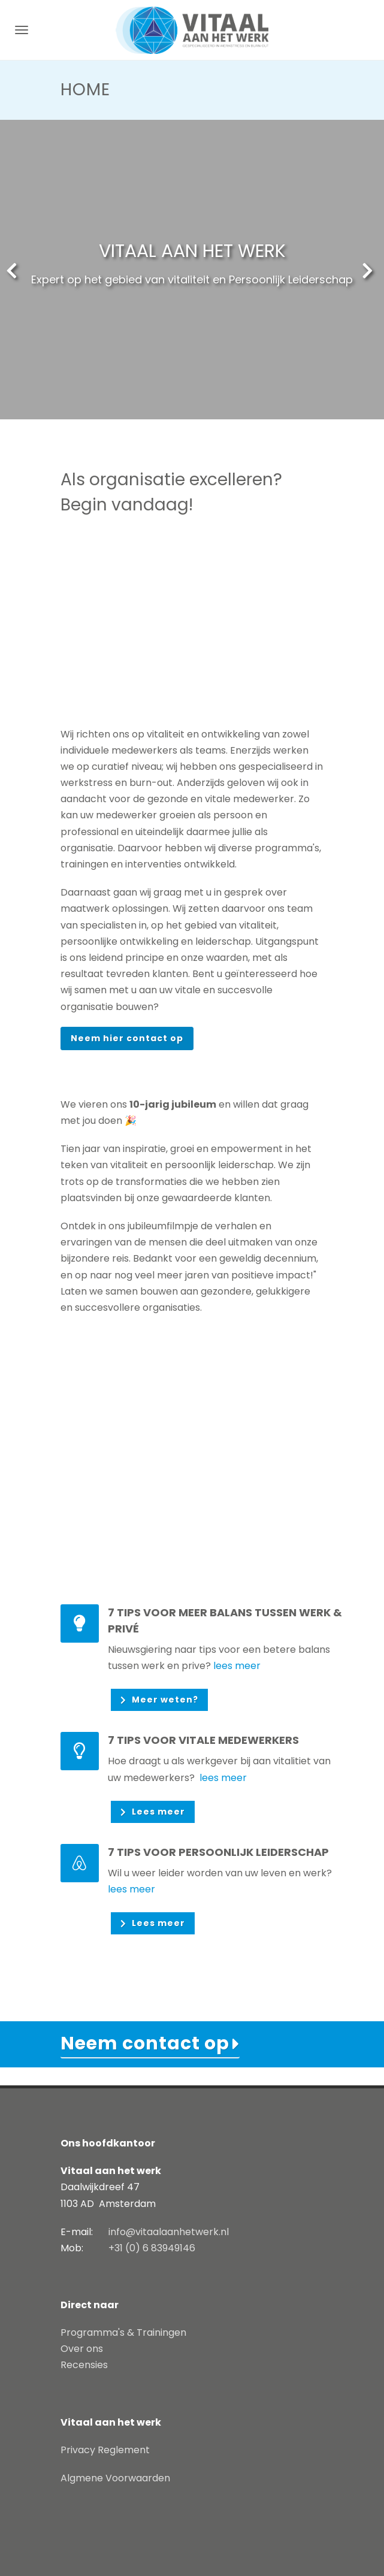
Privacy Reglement (105, 2450)
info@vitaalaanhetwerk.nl (168, 2232)
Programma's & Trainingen (123, 2332)
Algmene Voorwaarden (115, 2478)
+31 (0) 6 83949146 (151, 2248)
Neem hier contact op (127, 1038)
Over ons (82, 2349)
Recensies (84, 2365)
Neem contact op (145, 2043)
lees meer (237, 1666)
